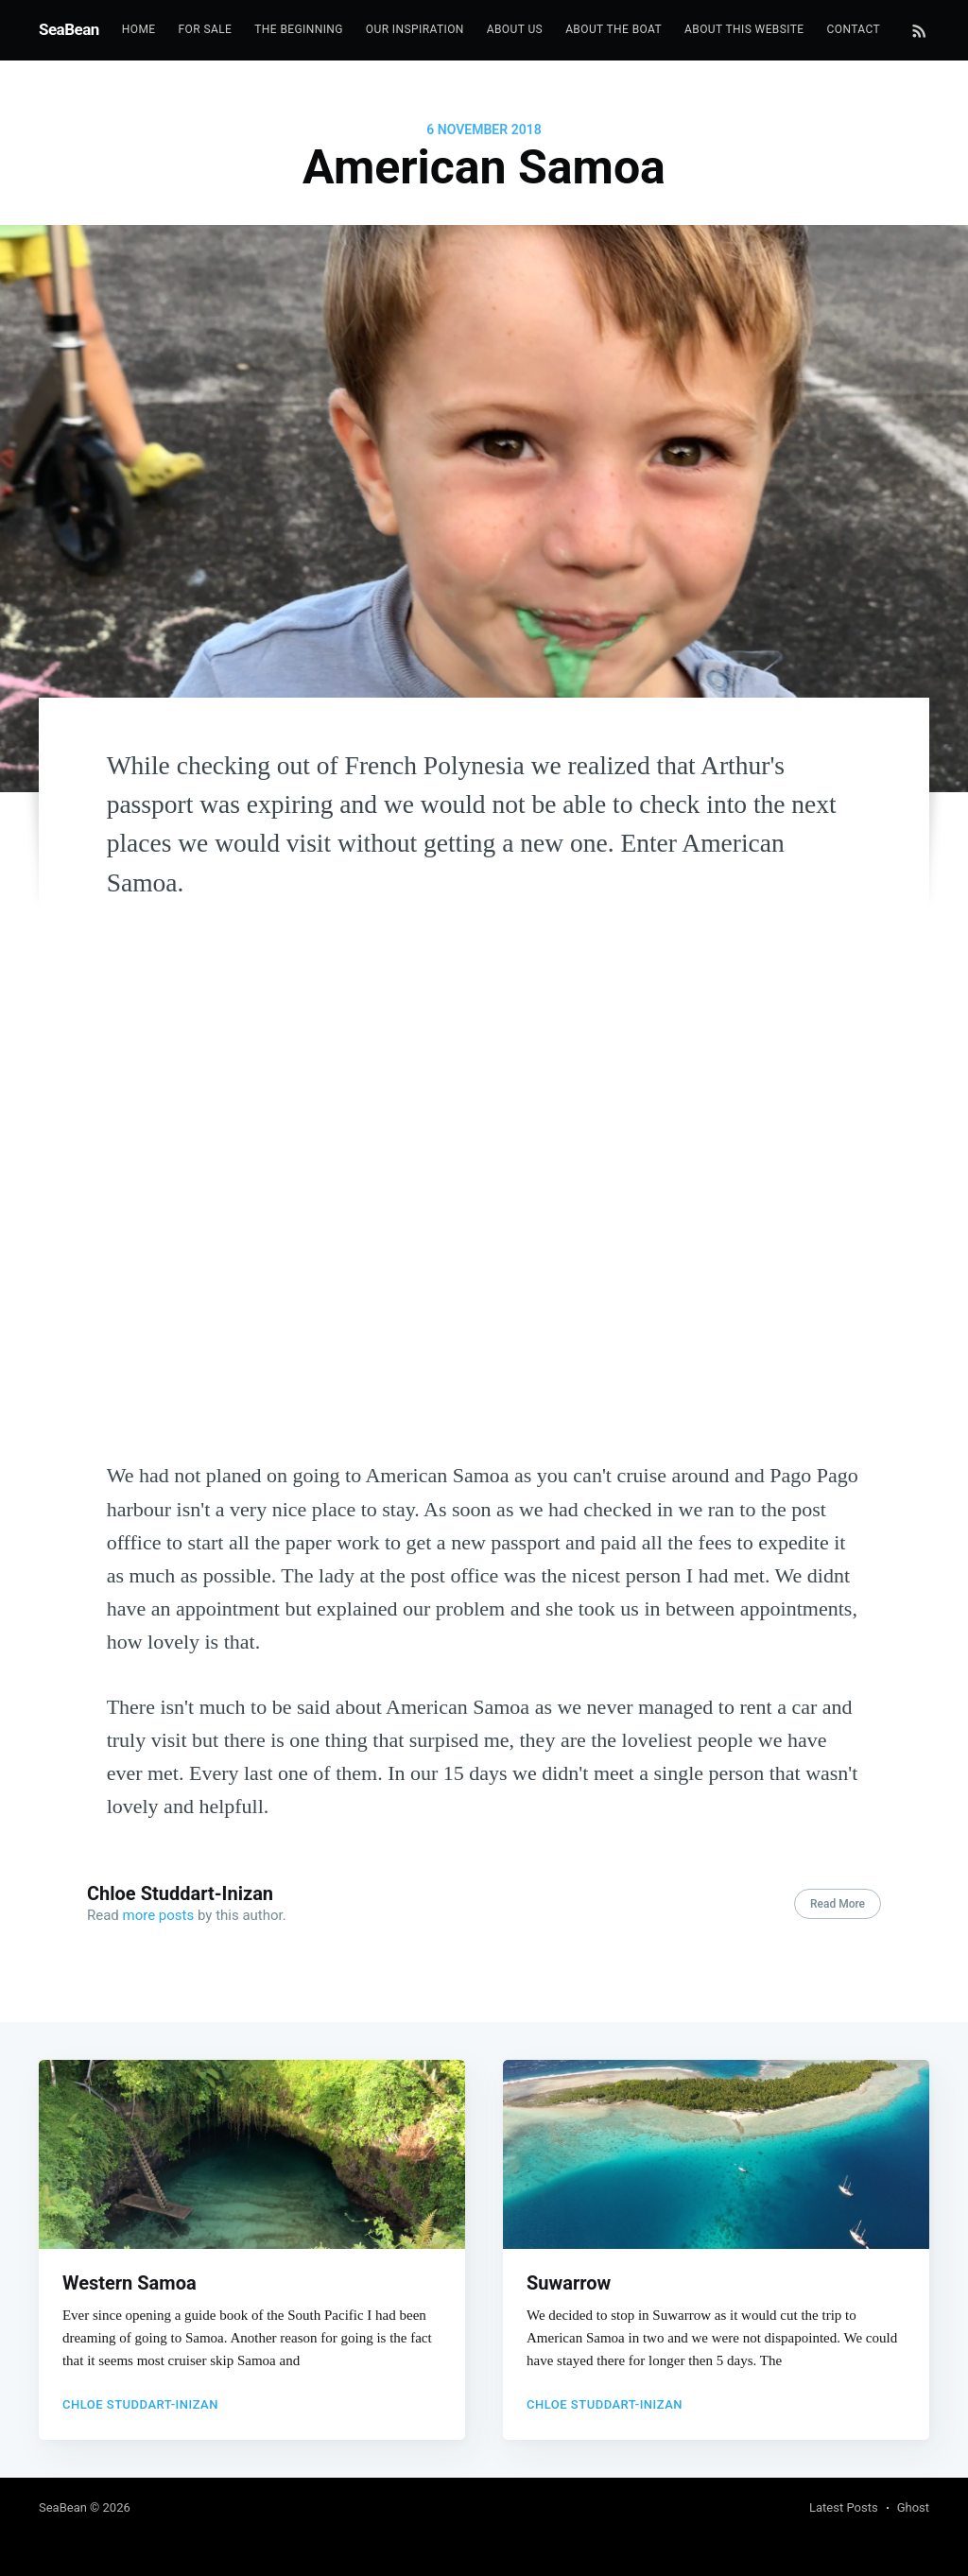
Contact (854, 29)
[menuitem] (139, 29)
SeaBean (69, 29)
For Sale (206, 29)
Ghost (913, 2507)
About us (515, 29)
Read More (837, 1903)
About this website (744, 29)
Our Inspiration (415, 29)
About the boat (613, 29)
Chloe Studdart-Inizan (180, 1893)
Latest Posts (843, 2507)
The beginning (298, 29)
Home (139, 29)
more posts (159, 1915)
